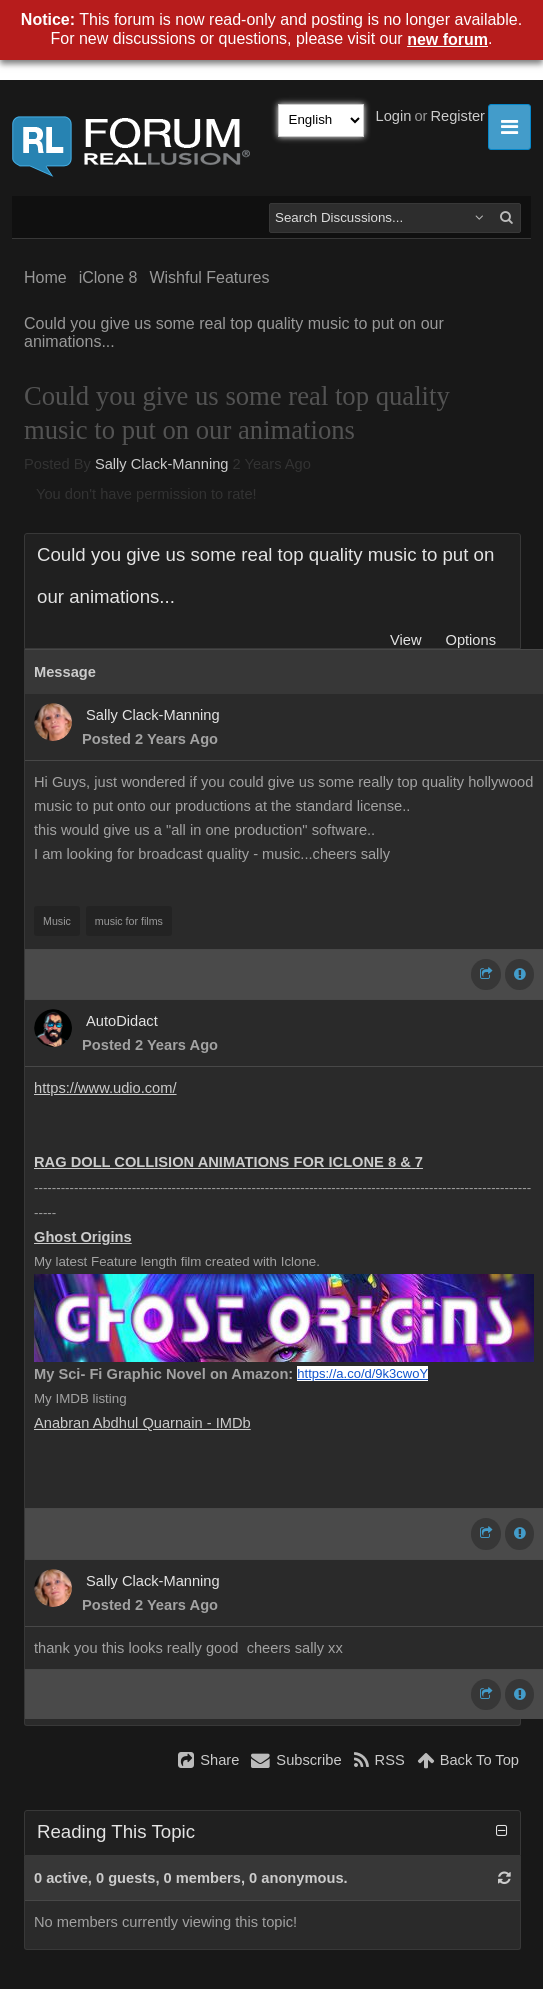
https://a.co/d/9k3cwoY (362, 1373)
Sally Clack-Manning (162, 464)
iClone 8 (108, 277)
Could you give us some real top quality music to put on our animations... (234, 332)
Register (457, 116)
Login (394, 116)
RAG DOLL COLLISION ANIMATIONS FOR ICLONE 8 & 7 (228, 1162)
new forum (447, 39)
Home (45, 277)
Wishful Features (209, 277)
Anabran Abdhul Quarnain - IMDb (142, 1423)
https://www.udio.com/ (105, 1088)
